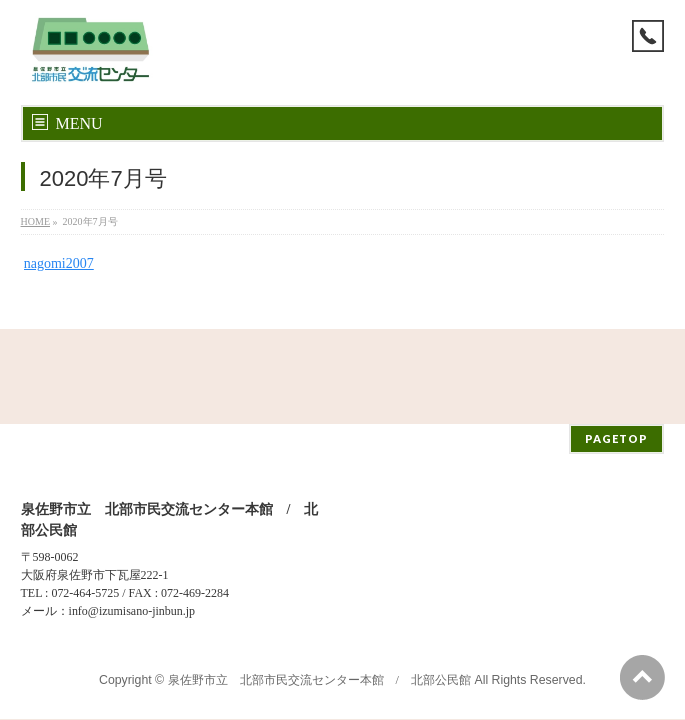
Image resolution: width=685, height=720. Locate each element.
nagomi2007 (59, 263)
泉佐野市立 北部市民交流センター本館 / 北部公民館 (319, 585)
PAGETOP (616, 343)
